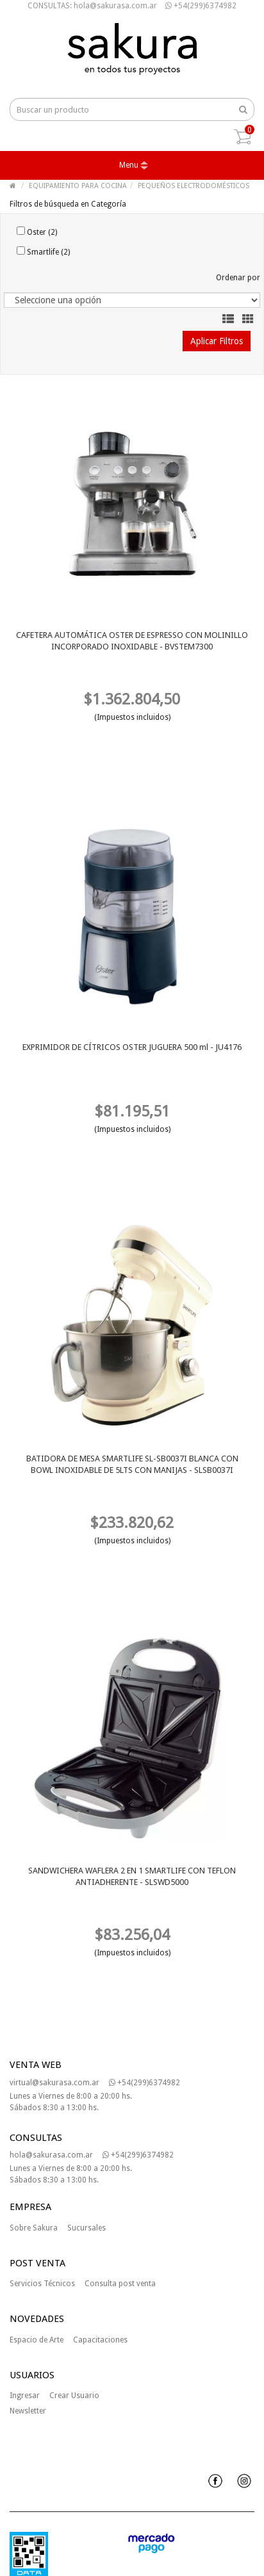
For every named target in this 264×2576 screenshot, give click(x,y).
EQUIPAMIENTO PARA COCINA (78, 186)
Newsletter (28, 2410)
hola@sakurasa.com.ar (51, 2155)
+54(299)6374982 (200, 5)
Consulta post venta (120, 2283)
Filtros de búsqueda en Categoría (68, 204)
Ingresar (25, 2395)
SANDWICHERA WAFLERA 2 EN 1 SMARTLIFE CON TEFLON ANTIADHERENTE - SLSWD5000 (132, 1876)
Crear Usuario (74, 2395)
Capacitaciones (100, 2339)
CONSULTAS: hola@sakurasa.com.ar (92, 5)
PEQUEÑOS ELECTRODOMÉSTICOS (193, 186)
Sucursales (86, 2227)
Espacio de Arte (36, 2339)
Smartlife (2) (43, 251)
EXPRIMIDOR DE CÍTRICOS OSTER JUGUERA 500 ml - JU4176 (132, 1047)
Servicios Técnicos (42, 2283)
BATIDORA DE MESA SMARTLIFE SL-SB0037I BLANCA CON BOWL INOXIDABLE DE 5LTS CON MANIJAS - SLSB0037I (132, 1464)
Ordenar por (238, 277)
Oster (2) (37, 232)
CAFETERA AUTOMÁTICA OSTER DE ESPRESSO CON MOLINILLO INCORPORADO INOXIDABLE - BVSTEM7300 (132, 640)
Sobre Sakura (34, 2227)
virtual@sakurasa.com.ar (54, 2082)
